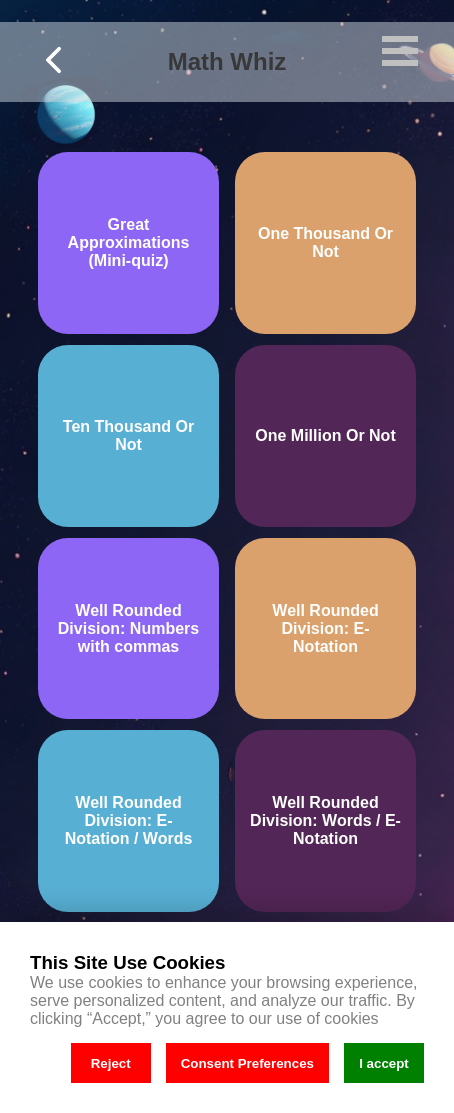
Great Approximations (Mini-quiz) (129, 242)
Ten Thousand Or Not (128, 435)
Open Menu (400, 51)
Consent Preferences (247, 1063)
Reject (111, 1063)
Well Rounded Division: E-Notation (325, 628)
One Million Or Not (325, 435)
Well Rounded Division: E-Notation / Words (129, 820)
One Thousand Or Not (325, 242)
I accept (384, 1063)
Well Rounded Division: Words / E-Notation (325, 820)
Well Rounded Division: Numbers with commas (128, 628)
